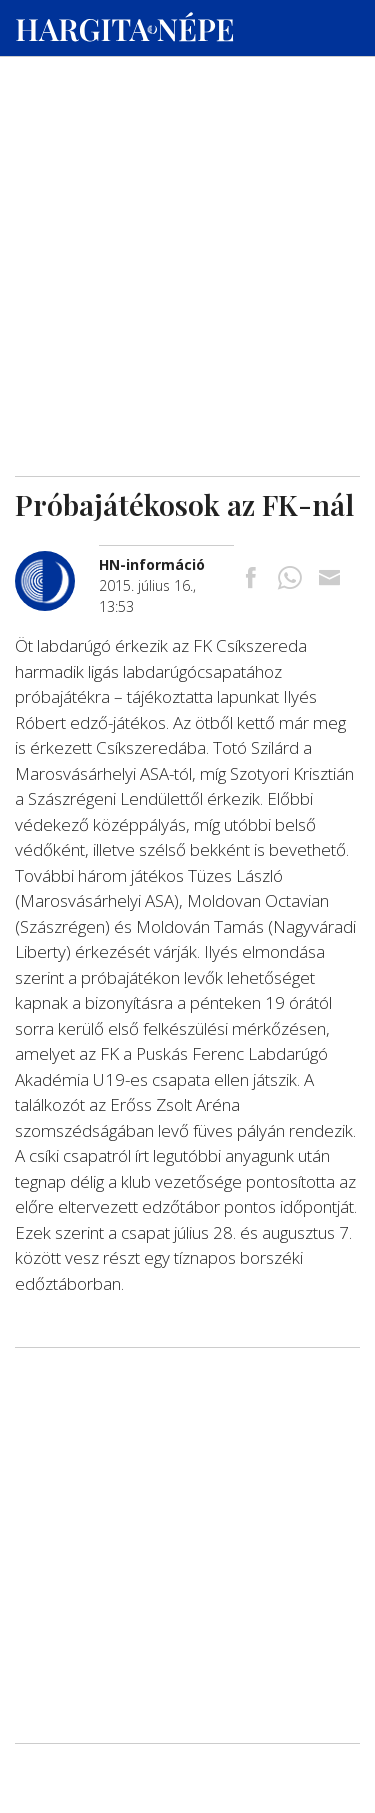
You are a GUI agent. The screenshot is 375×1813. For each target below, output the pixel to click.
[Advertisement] (187, 191)
